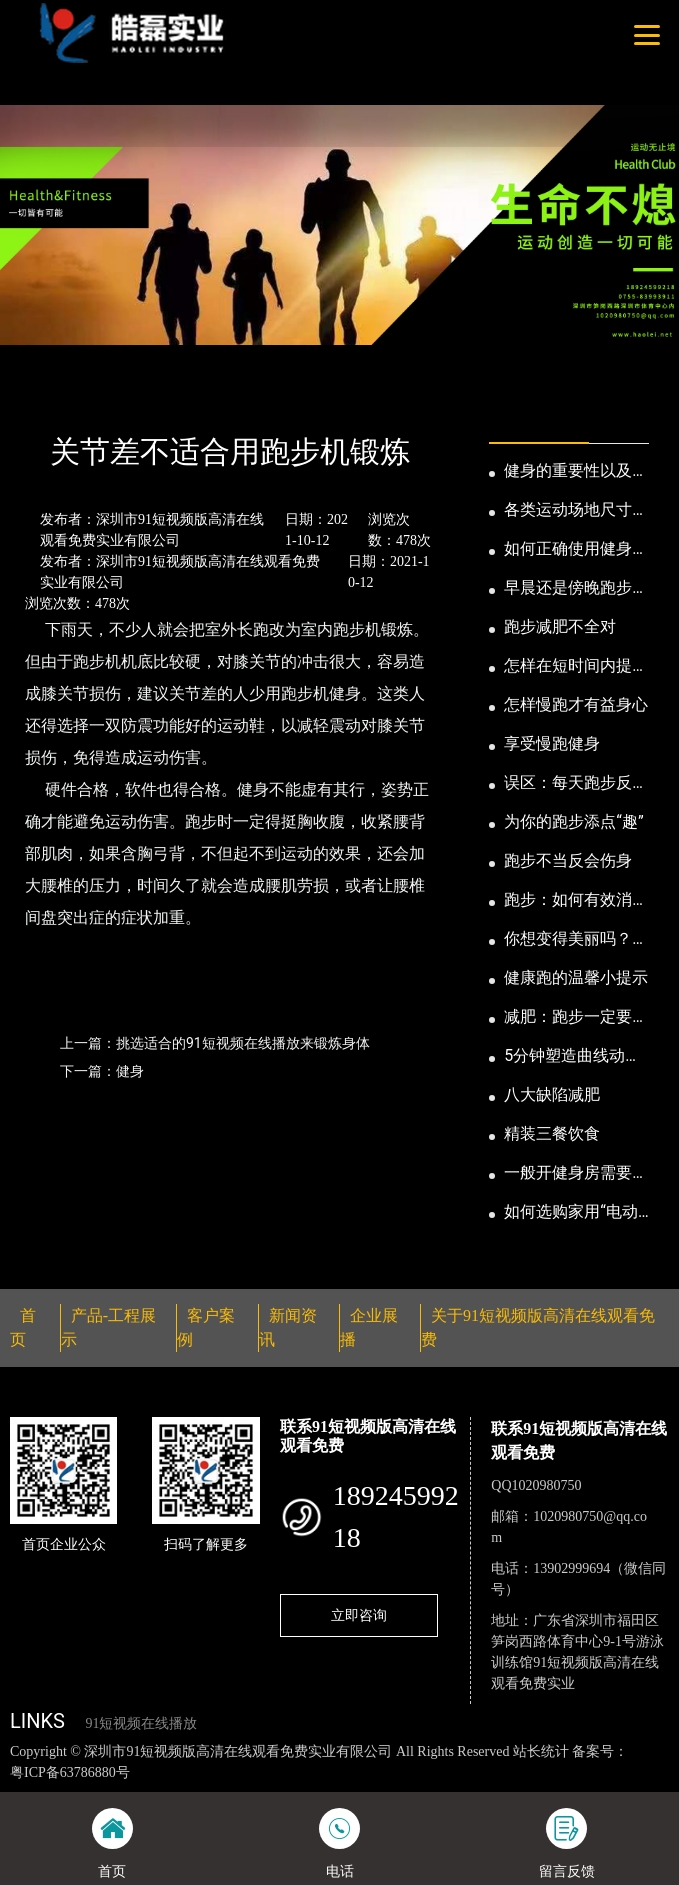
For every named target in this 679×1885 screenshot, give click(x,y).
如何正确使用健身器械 (576, 550)
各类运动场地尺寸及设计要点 (576, 511)
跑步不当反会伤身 (568, 860)
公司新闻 (187, 398)
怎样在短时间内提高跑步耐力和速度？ (576, 667)
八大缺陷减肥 (552, 1094)
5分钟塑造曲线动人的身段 (572, 1057)
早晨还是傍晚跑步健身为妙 (576, 589)
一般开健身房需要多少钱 (576, 1174)
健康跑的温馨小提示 (576, 977)
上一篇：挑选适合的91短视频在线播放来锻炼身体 (215, 1043)
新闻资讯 (108, 398)
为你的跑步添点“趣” (573, 821)
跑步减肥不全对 (560, 626)
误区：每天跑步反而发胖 (576, 784)
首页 (43, 398)
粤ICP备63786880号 (70, 1772)
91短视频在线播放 (141, 1723)
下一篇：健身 (102, 1071)
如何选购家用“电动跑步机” (571, 1213)
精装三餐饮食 (552, 1133)
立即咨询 (359, 1615)
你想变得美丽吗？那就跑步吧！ (576, 940)
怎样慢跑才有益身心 (576, 704)
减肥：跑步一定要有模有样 (576, 1018)
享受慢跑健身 (552, 743)
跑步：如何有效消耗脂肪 (576, 901)
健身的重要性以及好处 (576, 472)
